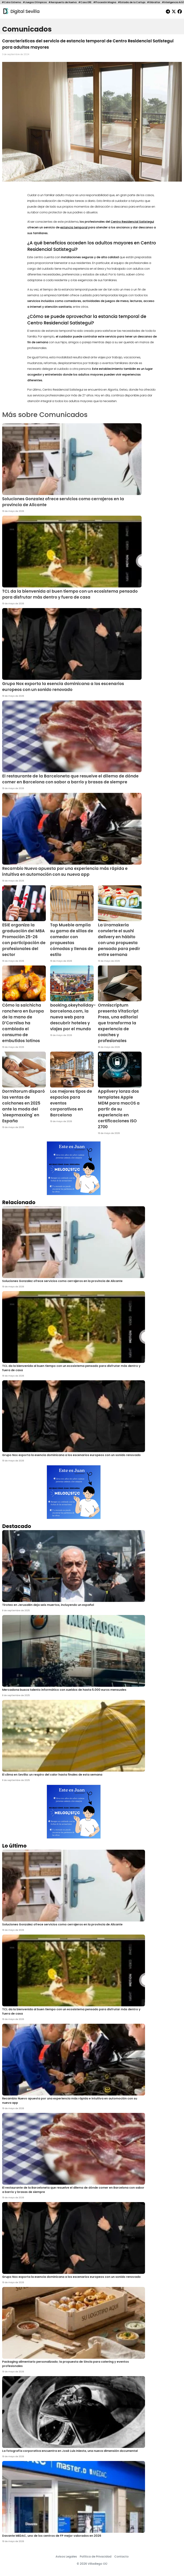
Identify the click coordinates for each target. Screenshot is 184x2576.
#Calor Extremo (11, 2)
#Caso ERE (84, 2)
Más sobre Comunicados (45, 414)
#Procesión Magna (104, 2)
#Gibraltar (153, 2)
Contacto (121, 2556)
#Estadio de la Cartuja (131, 2)
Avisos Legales (66, 2556)
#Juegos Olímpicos (35, 2)
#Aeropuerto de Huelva (63, 2)
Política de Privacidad (95, 2556)
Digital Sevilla (21, 11)
